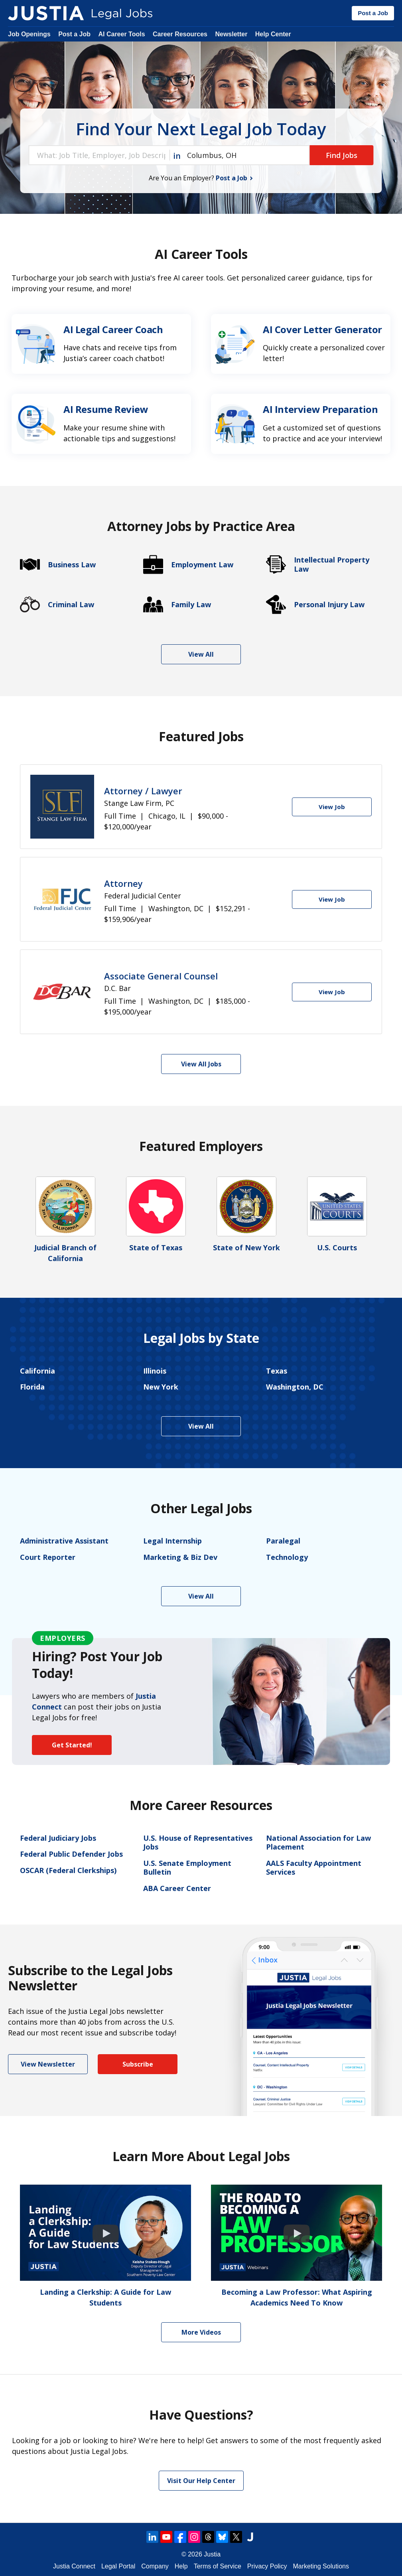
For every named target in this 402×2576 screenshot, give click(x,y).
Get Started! (72, 1745)
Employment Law (202, 564)
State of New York (246, 1247)
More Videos (201, 2332)
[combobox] (98, 155)
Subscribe (137, 2064)
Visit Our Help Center (201, 2480)
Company (154, 2566)
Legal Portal (118, 2566)
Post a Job (373, 13)
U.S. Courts (337, 1247)
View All (201, 654)
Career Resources (180, 34)
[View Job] (332, 806)
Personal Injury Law (329, 604)
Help (181, 2566)
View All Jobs (201, 1064)
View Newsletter (48, 2064)
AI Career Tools (121, 34)
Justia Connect (74, 2566)
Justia (212, 2554)
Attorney (123, 883)
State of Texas (155, 1247)
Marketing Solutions (321, 2566)
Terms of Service (217, 2566)
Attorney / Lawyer (143, 791)
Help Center (273, 34)
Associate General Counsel (161, 976)
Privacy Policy (267, 2566)
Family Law (191, 604)
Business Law (72, 564)
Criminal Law (71, 604)
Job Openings (29, 34)
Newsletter (231, 34)
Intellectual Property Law (331, 564)
